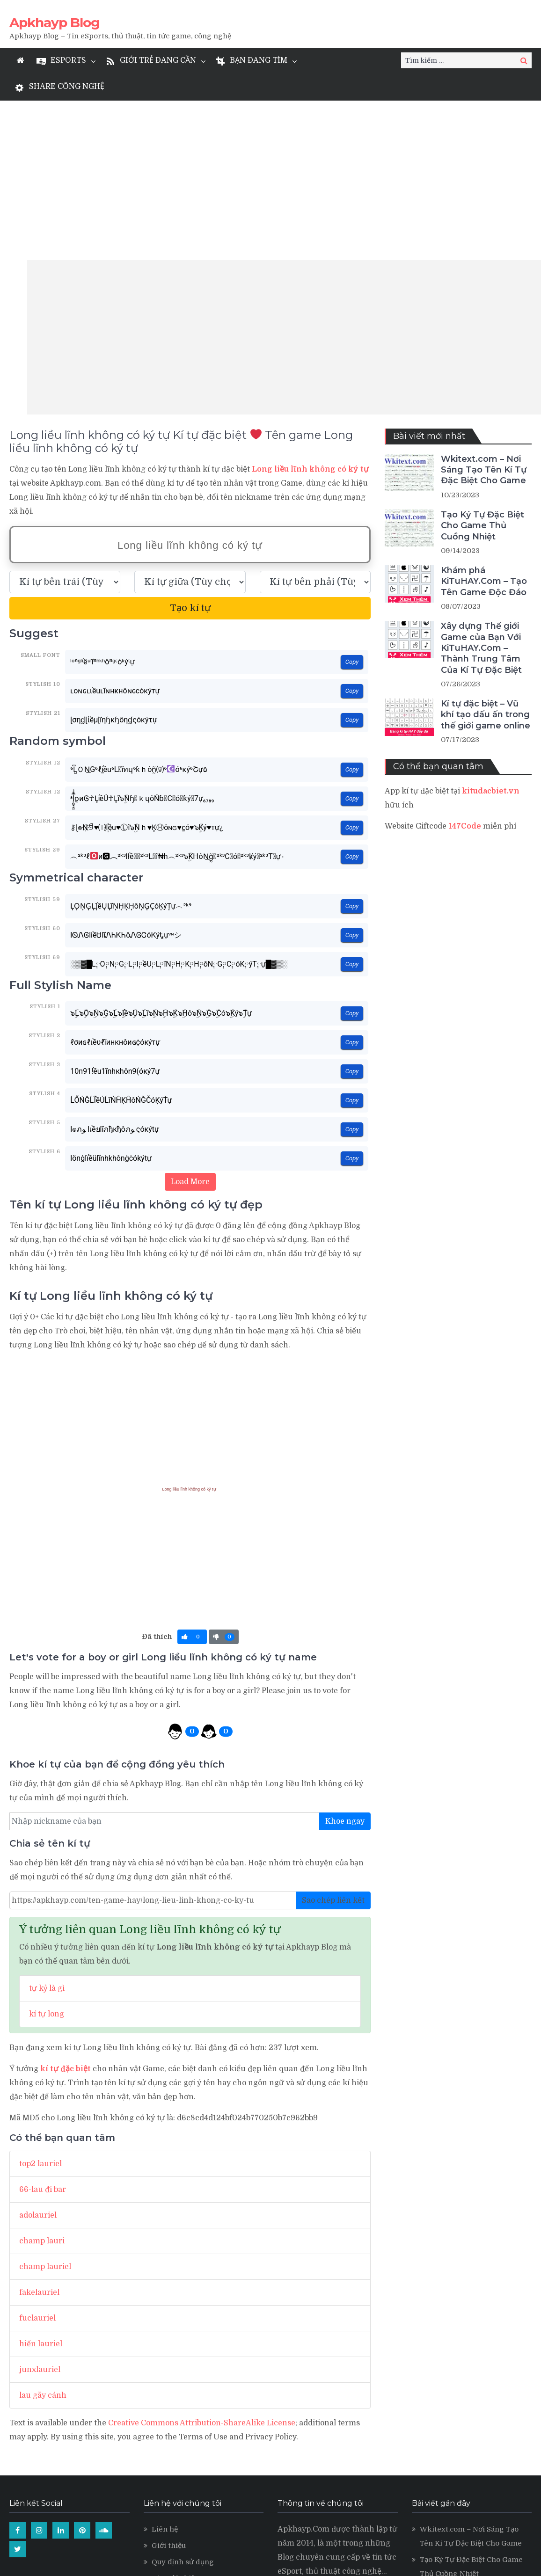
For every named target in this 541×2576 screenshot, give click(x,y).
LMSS (162, 2451)
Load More (190, 1022)
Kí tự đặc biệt (174, 2419)
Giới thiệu (169, 2386)
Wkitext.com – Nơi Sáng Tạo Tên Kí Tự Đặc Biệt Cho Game (483, 310)
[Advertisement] (284, 177)
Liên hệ (165, 2369)
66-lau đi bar (42, 2030)
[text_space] (189, 422)
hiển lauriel (40, 2184)
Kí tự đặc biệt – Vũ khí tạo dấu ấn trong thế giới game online (485, 555)
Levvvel (166, 2435)
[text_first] (64, 422)
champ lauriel (45, 2107)
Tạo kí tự (190, 448)
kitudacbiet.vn (490, 631)
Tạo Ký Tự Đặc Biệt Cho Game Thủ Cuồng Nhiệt (482, 366)
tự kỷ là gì (47, 1829)
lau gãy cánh (42, 2236)
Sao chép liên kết (333, 1741)
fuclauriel (37, 2158)
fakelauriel (39, 2133)
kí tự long (46, 1854)
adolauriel (38, 2056)
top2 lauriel (40, 2004)
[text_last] (315, 422)
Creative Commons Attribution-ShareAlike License (201, 2263)
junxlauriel (39, 2210)
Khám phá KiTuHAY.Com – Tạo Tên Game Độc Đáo (484, 422)
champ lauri (42, 2081)
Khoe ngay (345, 1662)
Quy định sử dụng (183, 2402)
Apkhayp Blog (54, 22)
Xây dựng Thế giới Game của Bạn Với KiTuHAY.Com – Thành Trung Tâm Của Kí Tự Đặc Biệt (481, 488)
